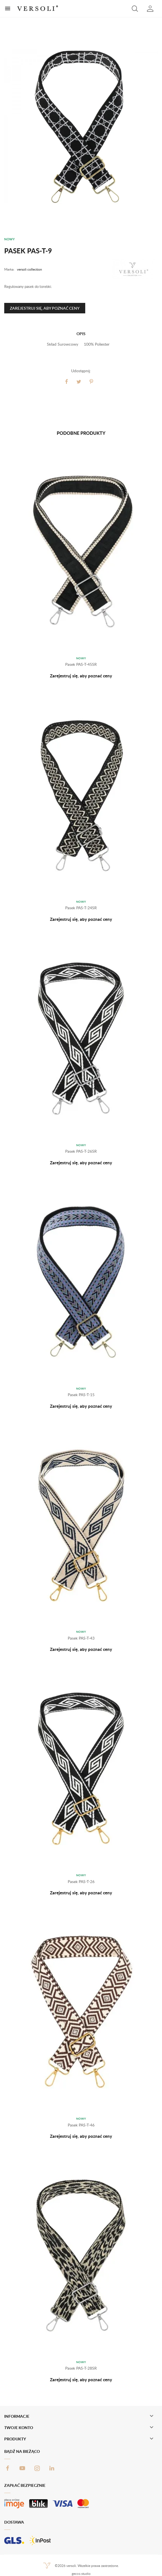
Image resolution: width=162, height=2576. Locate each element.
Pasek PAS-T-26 (81, 1881)
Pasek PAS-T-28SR (81, 2368)
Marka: (9, 269)
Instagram (37, 2468)
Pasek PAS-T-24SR (81, 907)
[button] (135, 8)
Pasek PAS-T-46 (81, 2125)
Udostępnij (66, 381)
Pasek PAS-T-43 (81, 1638)
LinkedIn (51, 2468)
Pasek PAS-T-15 (81, 1394)
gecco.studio (81, 2573)
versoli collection (29, 269)
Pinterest (91, 381)
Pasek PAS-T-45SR (81, 664)
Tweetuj (78, 381)
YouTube (22, 2468)
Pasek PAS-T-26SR (81, 1151)
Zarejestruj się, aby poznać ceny (45, 308)
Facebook (7, 2468)
